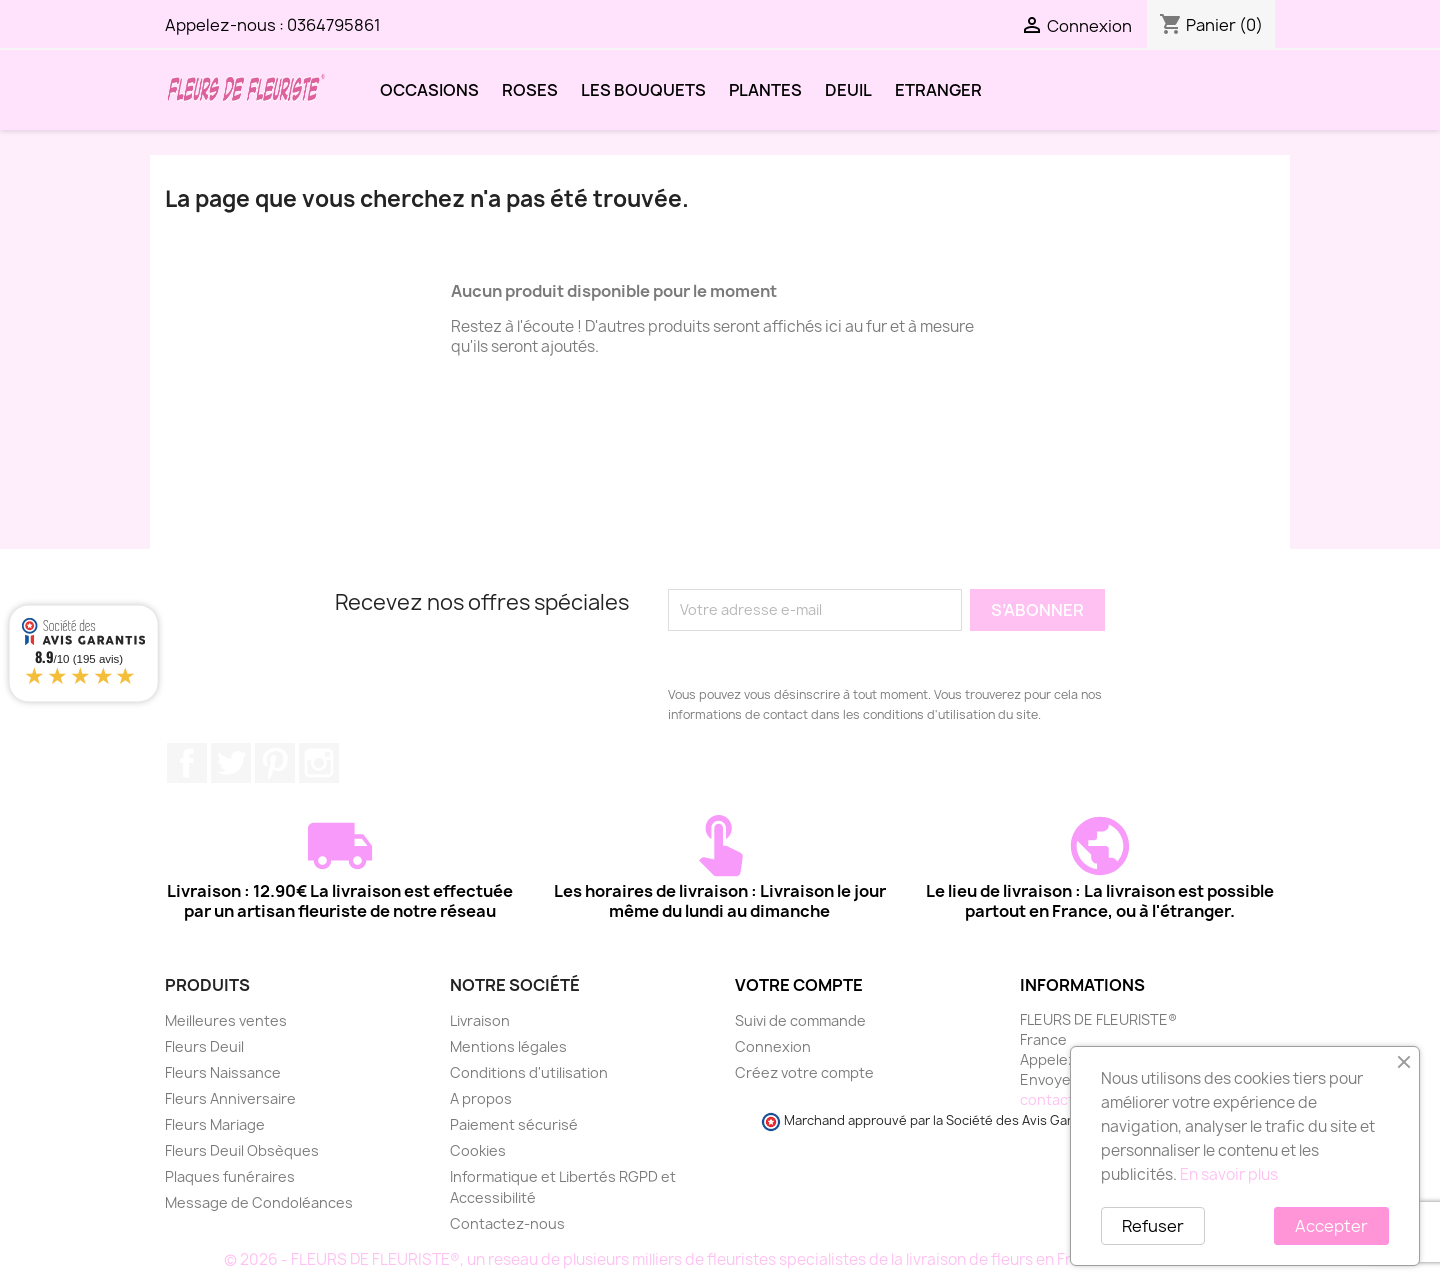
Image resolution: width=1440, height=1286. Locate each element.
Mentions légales (508, 1046)
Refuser (1153, 1226)
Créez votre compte (804, 1072)
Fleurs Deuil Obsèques (242, 1150)
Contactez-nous (507, 1223)
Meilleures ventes (226, 1020)
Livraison (480, 1020)
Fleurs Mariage (215, 1124)
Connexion (773, 1046)
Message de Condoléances (259, 1202)
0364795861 (334, 25)
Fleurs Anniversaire (230, 1098)
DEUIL (848, 90)
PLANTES (765, 90)
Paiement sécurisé (514, 1124)
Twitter (231, 763)
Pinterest (275, 763)
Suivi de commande (800, 1020)
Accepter (1331, 1226)
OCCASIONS (429, 90)
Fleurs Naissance (223, 1072)
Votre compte (799, 985)
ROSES (530, 90)
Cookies (478, 1150)
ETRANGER (938, 90)
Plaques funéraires (230, 1176)
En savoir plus (1229, 1174)
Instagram (319, 763)
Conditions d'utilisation (529, 1072)
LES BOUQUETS (643, 90)
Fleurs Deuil (204, 1046)
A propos (481, 1098)
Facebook (187, 763)
